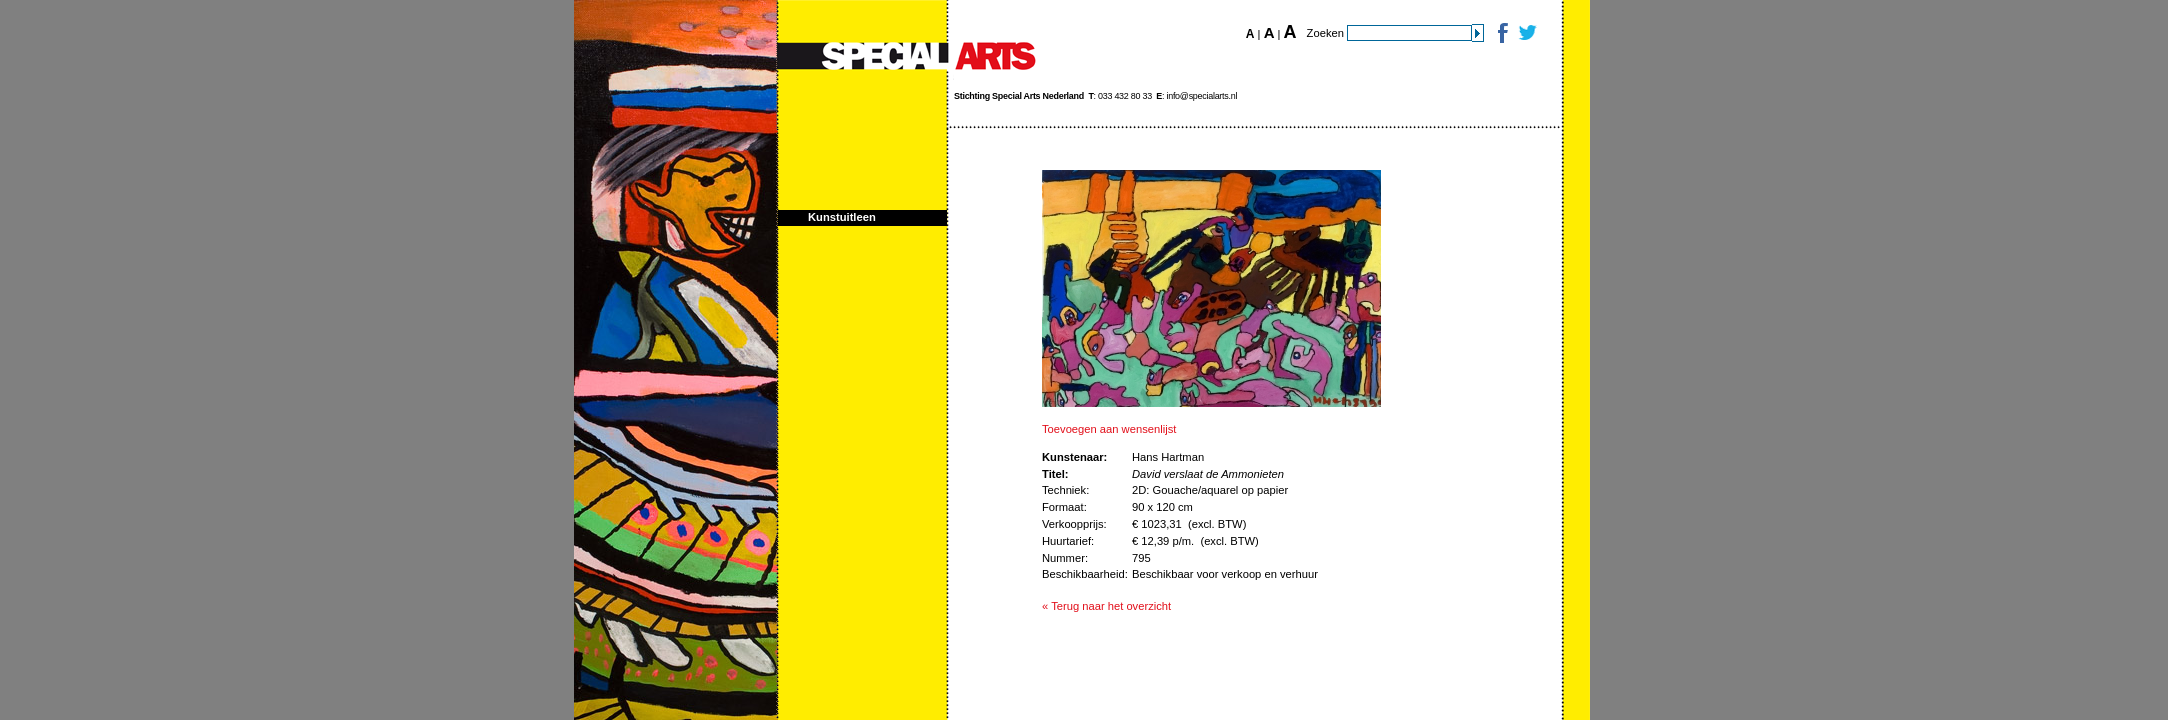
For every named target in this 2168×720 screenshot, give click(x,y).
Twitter (1526, 32)
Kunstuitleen (842, 217)
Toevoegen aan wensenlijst (1109, 429)
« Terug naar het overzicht (1106, 606)
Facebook (1501, 32)
